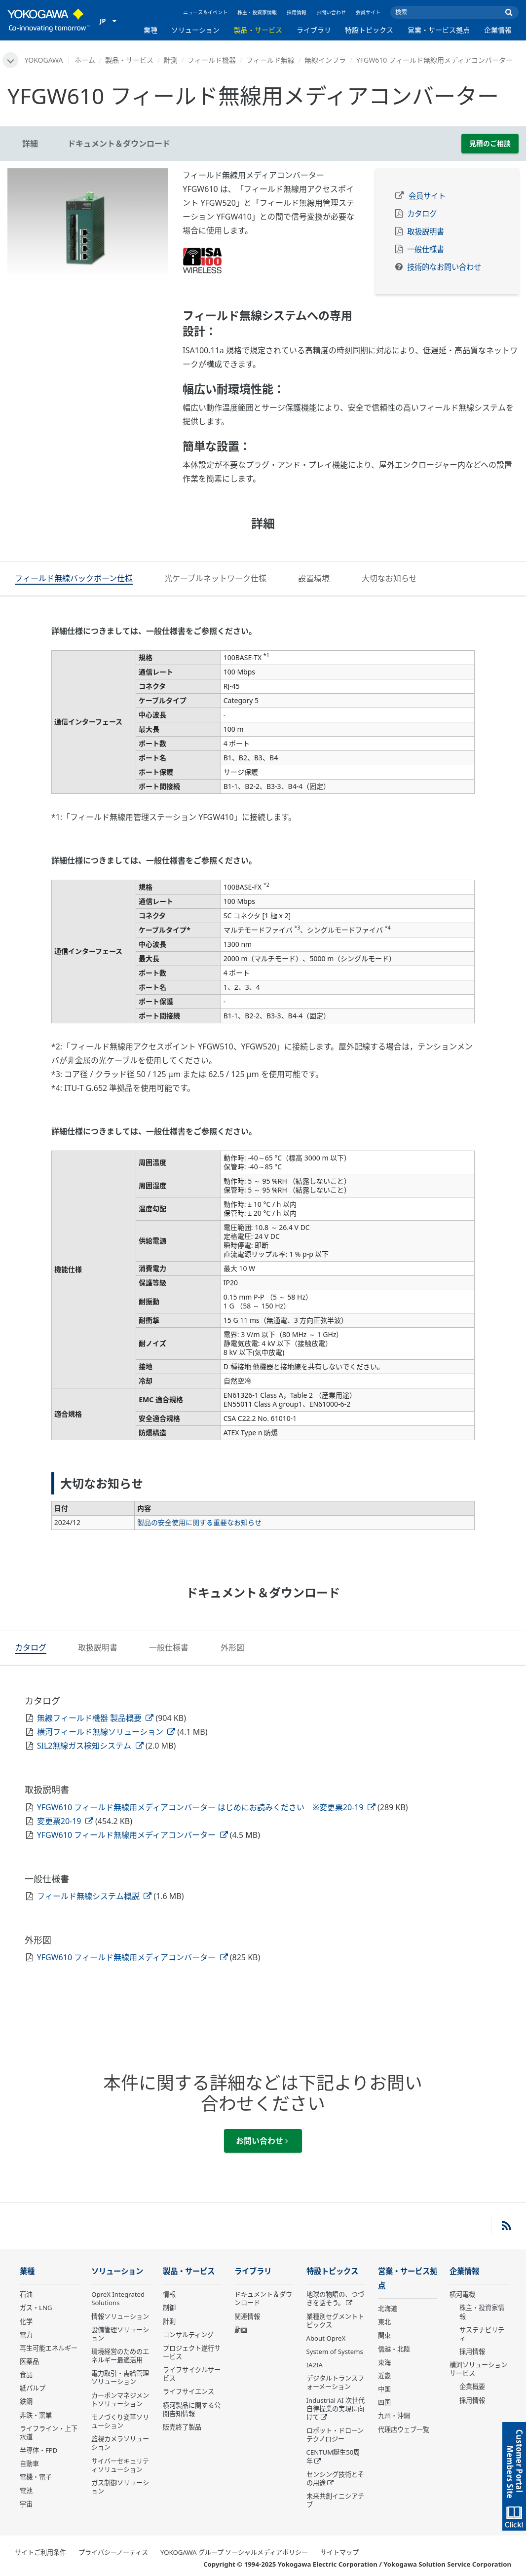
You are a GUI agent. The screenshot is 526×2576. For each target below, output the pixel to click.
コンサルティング (188, 2328)
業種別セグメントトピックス (335, 2314)
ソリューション (195, 30)
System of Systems (334, 2345)
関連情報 (247, 2310)
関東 (384, 2329)
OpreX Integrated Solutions (118, 2292)
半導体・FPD (38, 2444)
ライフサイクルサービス (192, 2368)
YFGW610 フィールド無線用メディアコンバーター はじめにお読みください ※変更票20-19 (206, 1801)
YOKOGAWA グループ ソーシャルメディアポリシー (234, 2546)
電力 (26, 2328)
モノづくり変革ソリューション (120, 2415)
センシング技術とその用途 (335, 2472)
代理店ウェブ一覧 (403, 2423)
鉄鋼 (26, 2395)
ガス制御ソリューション (120, 2481)
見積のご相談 (490, 143)
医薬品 (29, 2355)
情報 (169, 2288)
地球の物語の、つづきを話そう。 (335, 2292)
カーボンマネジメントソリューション (120, 2393)
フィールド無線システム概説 (94, 1890)
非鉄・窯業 (36, 2409)
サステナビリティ (481, 2328)
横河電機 (462, 2288)
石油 (26, 2288)
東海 (384, 2356)
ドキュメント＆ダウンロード (263, 2292)
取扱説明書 (425, 231)
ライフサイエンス (188, 2385)
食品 (26, 2368)
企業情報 (498, 30)
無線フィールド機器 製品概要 (95, 1712)
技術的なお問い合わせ (444, 267)
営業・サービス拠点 (439, 30)
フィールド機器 (212, 60)
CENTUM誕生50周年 (333, 2450)
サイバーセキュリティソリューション (120, 2459)
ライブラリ (314, 30)
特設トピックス (369, 30)
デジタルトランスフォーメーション (335, 2376)
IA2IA (314, 2358)
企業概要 (472, 2380)
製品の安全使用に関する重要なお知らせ (199, 1519)
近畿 (384, 2369)
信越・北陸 (394, 2343)
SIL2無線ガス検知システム (90, 1739)
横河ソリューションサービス (478, 2363)
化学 (26, 2315)
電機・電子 (36, 2470)
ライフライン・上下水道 (48, 2426)
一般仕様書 (425, 249)
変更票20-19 (65, 1815)
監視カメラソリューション (120, 2437)
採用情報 (296, 12)
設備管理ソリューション (120, 2328)
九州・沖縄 (394, 2409)
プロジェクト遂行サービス (192, 2346)
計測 (171, 60)
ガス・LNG (36, 2301)
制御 (169, 2301)
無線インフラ (325, 60)
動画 (240, 2323)
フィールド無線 (270, 60)
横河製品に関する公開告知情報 (192, 2403)
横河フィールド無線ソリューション (106, 1725)
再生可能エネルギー (48, 2342)
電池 (26, 2484)
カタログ (422, 214)
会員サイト (368, 12)
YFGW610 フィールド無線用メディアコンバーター (132, 1829)
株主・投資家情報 (257, 12)
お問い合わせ (331, 12)
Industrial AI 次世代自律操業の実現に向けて (335, 2403)
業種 (150, 30)
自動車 (29, 2457)
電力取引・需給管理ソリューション (120, 2371)
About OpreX (326, 2332)
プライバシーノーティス (113, 2546)
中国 (384, 2383)
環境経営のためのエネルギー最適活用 (120, 2349)
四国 (384, 2396)
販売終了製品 (182, 2421)
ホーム (85, 60)
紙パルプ (32, 2382)
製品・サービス (258, 30)
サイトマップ (339, 2546)
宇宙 (26, 2498)
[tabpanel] (87, 221)
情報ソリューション (120, 2310)
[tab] (74, 579)
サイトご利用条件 (40, 2546)
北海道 (387, 2302)
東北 (384, 2316)
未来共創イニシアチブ (335, 2494)
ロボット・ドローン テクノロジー (335, 2428)
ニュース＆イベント (205, 12)
